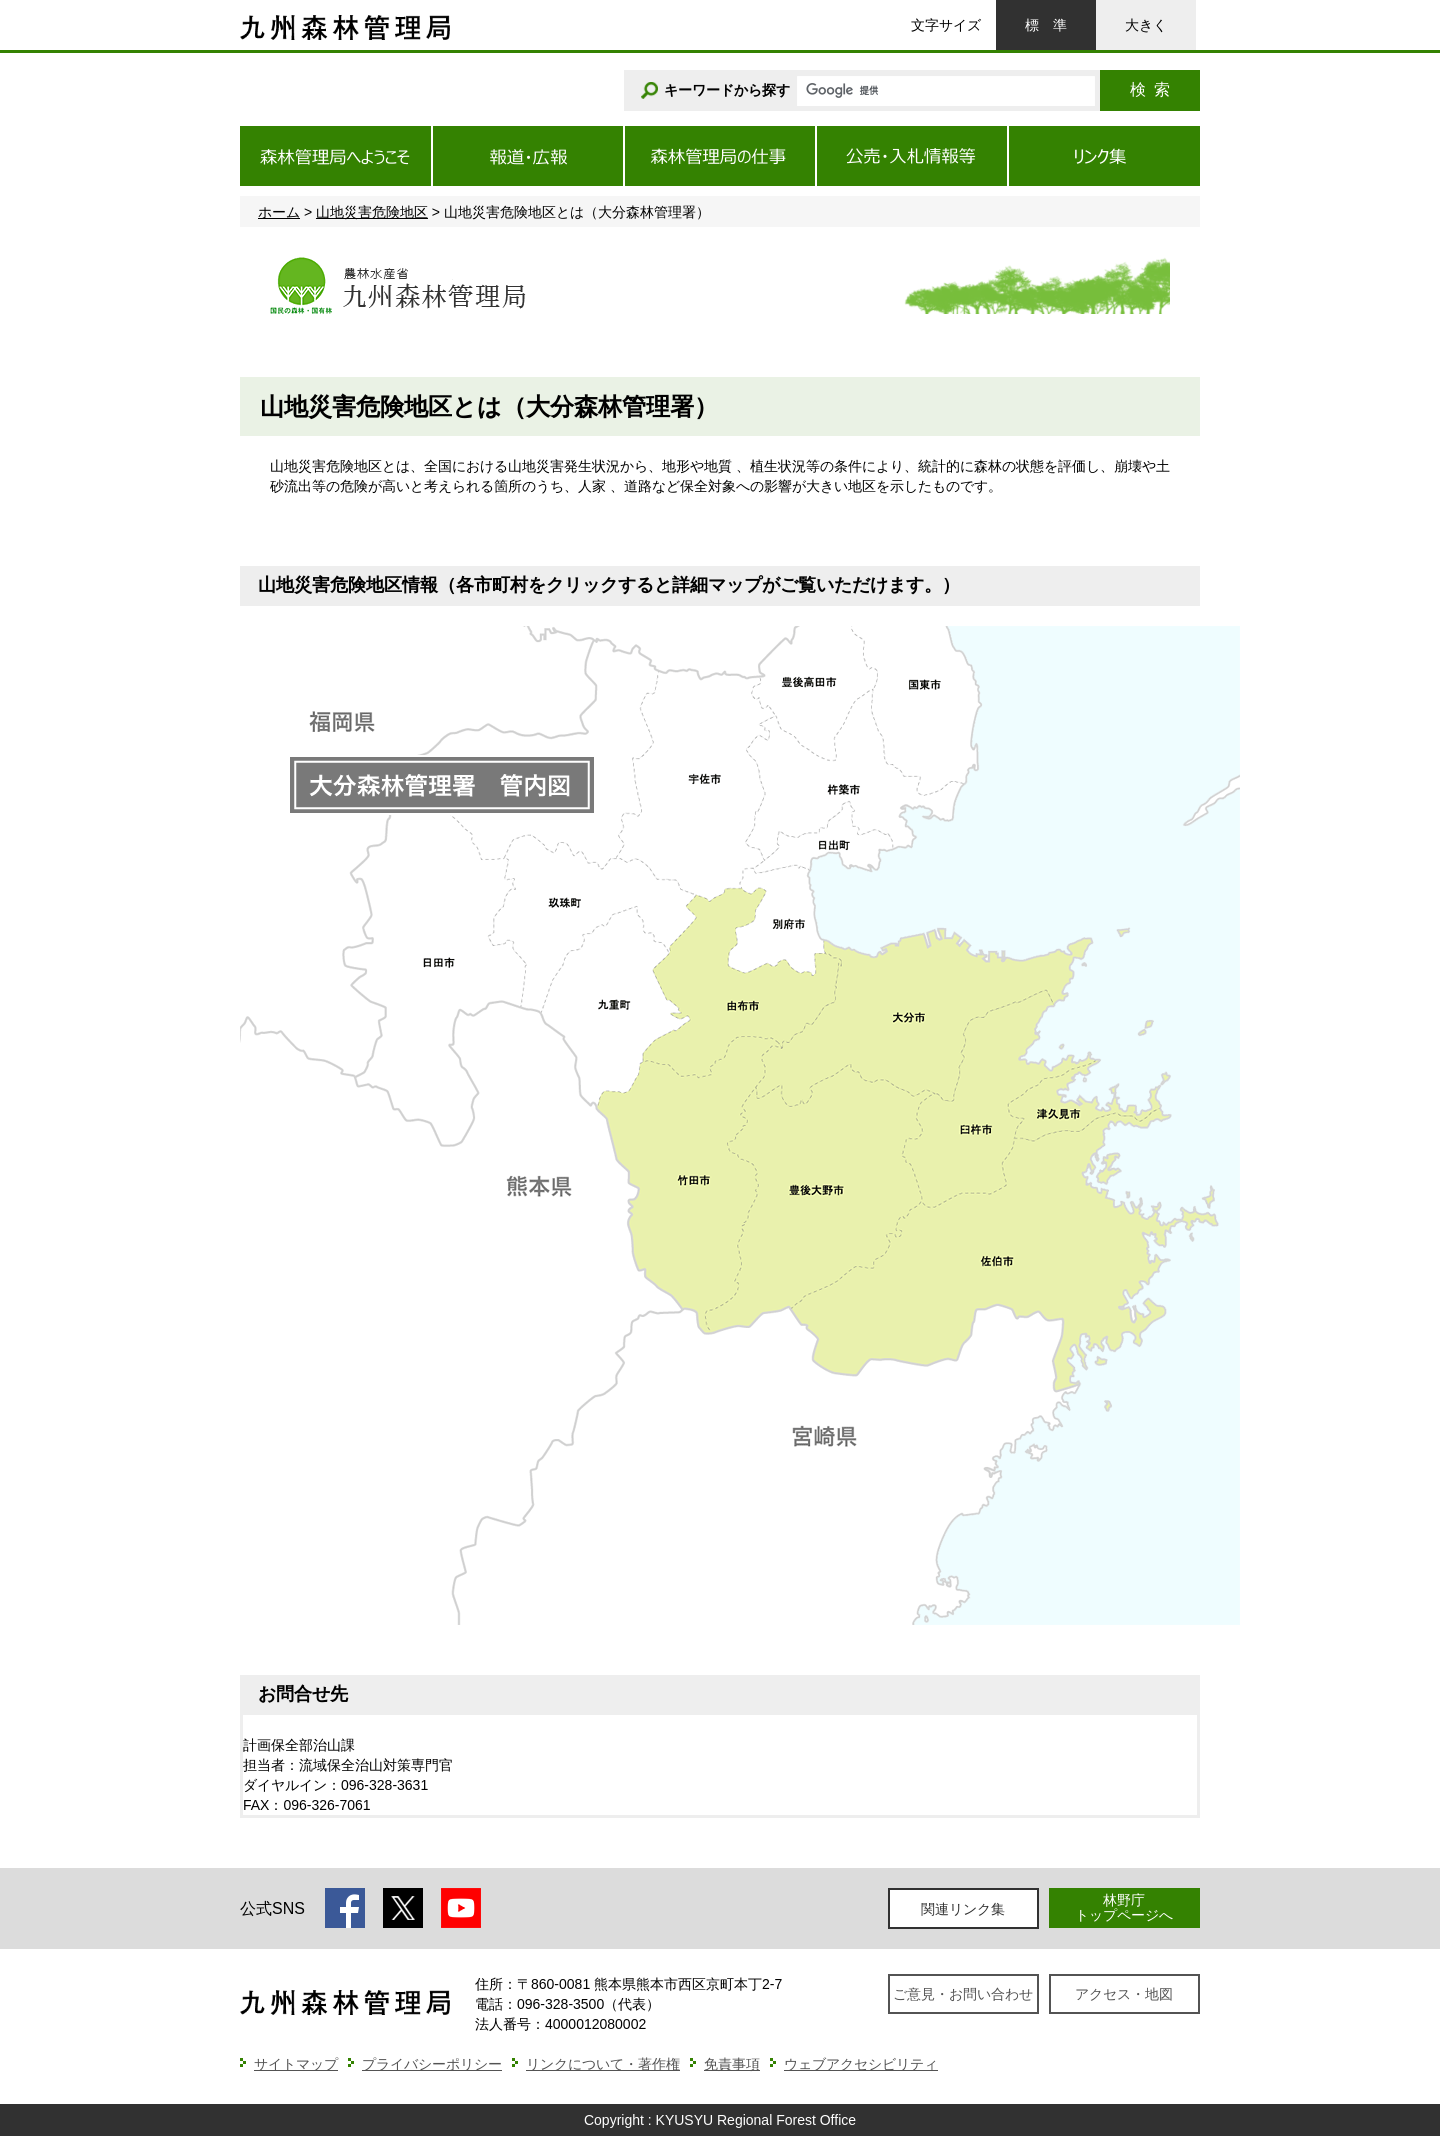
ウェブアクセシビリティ (861, 2064)
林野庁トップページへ (1124, 1907)
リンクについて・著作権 (603, 2064)
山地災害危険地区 (372, 212)
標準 (1046, 25)
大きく (1146, 25)
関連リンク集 (963, 1909)
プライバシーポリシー (432, 2064)
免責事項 (732, 2064)
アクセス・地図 (1124, 1994)
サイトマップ (296, 2064)
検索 (1150, 89)
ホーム (279, 212)
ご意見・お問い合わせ (963, 1994)
